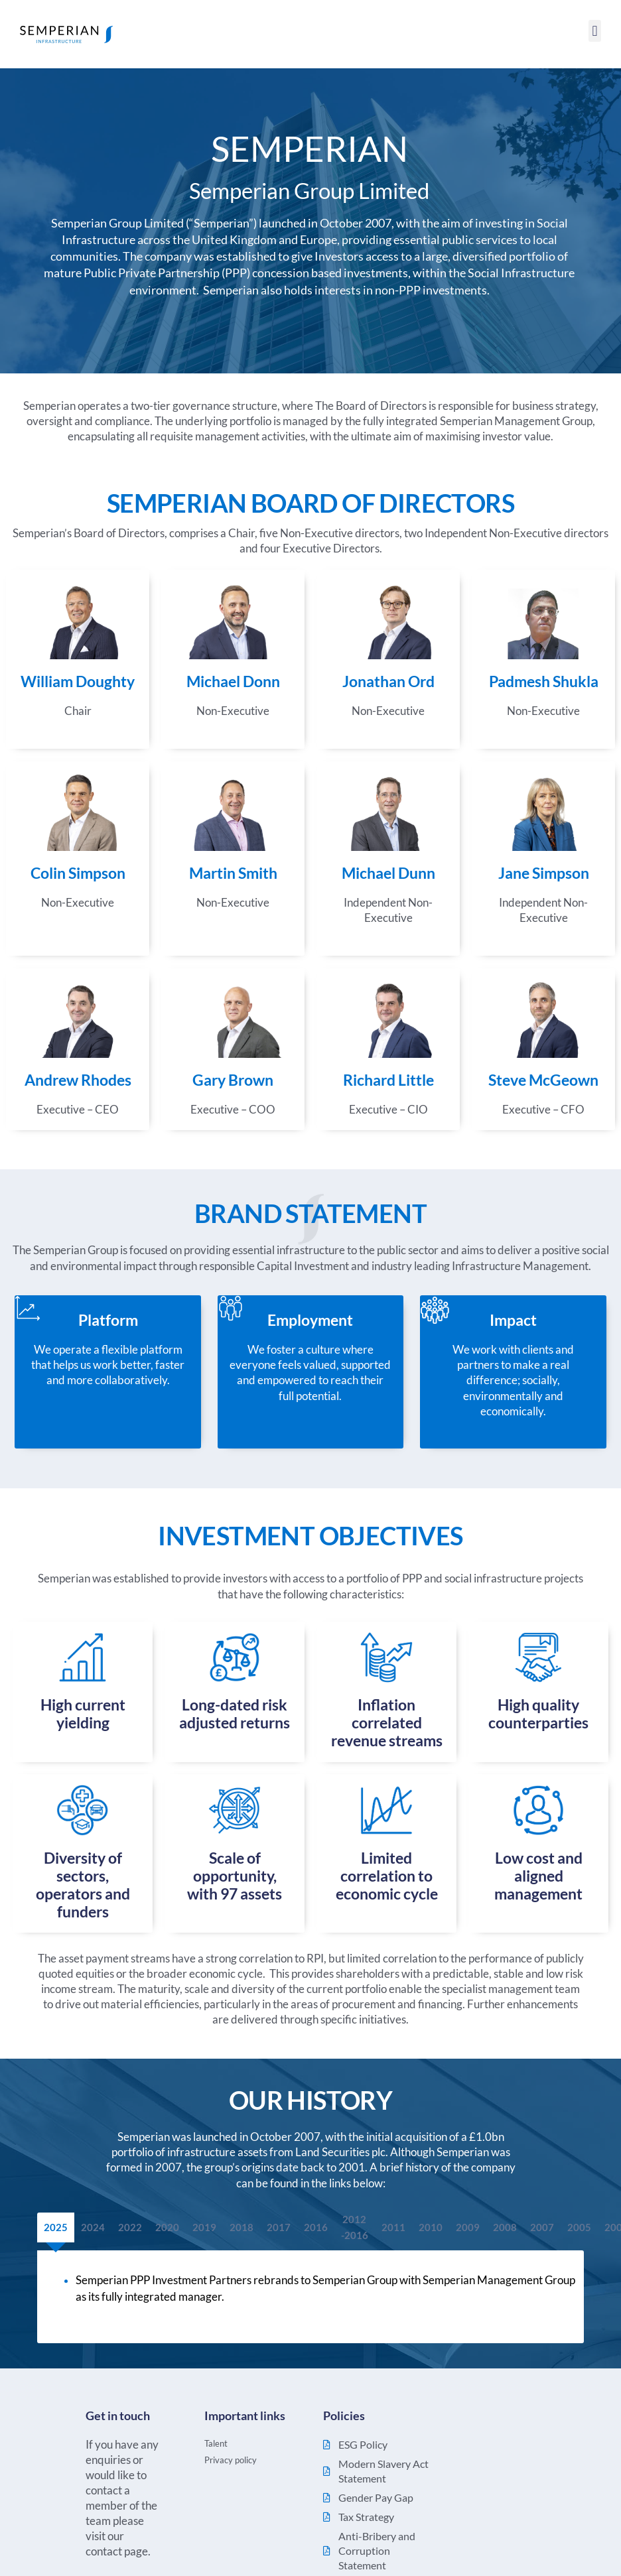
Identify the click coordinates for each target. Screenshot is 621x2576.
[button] (594, 31)
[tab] (55, 2227)
